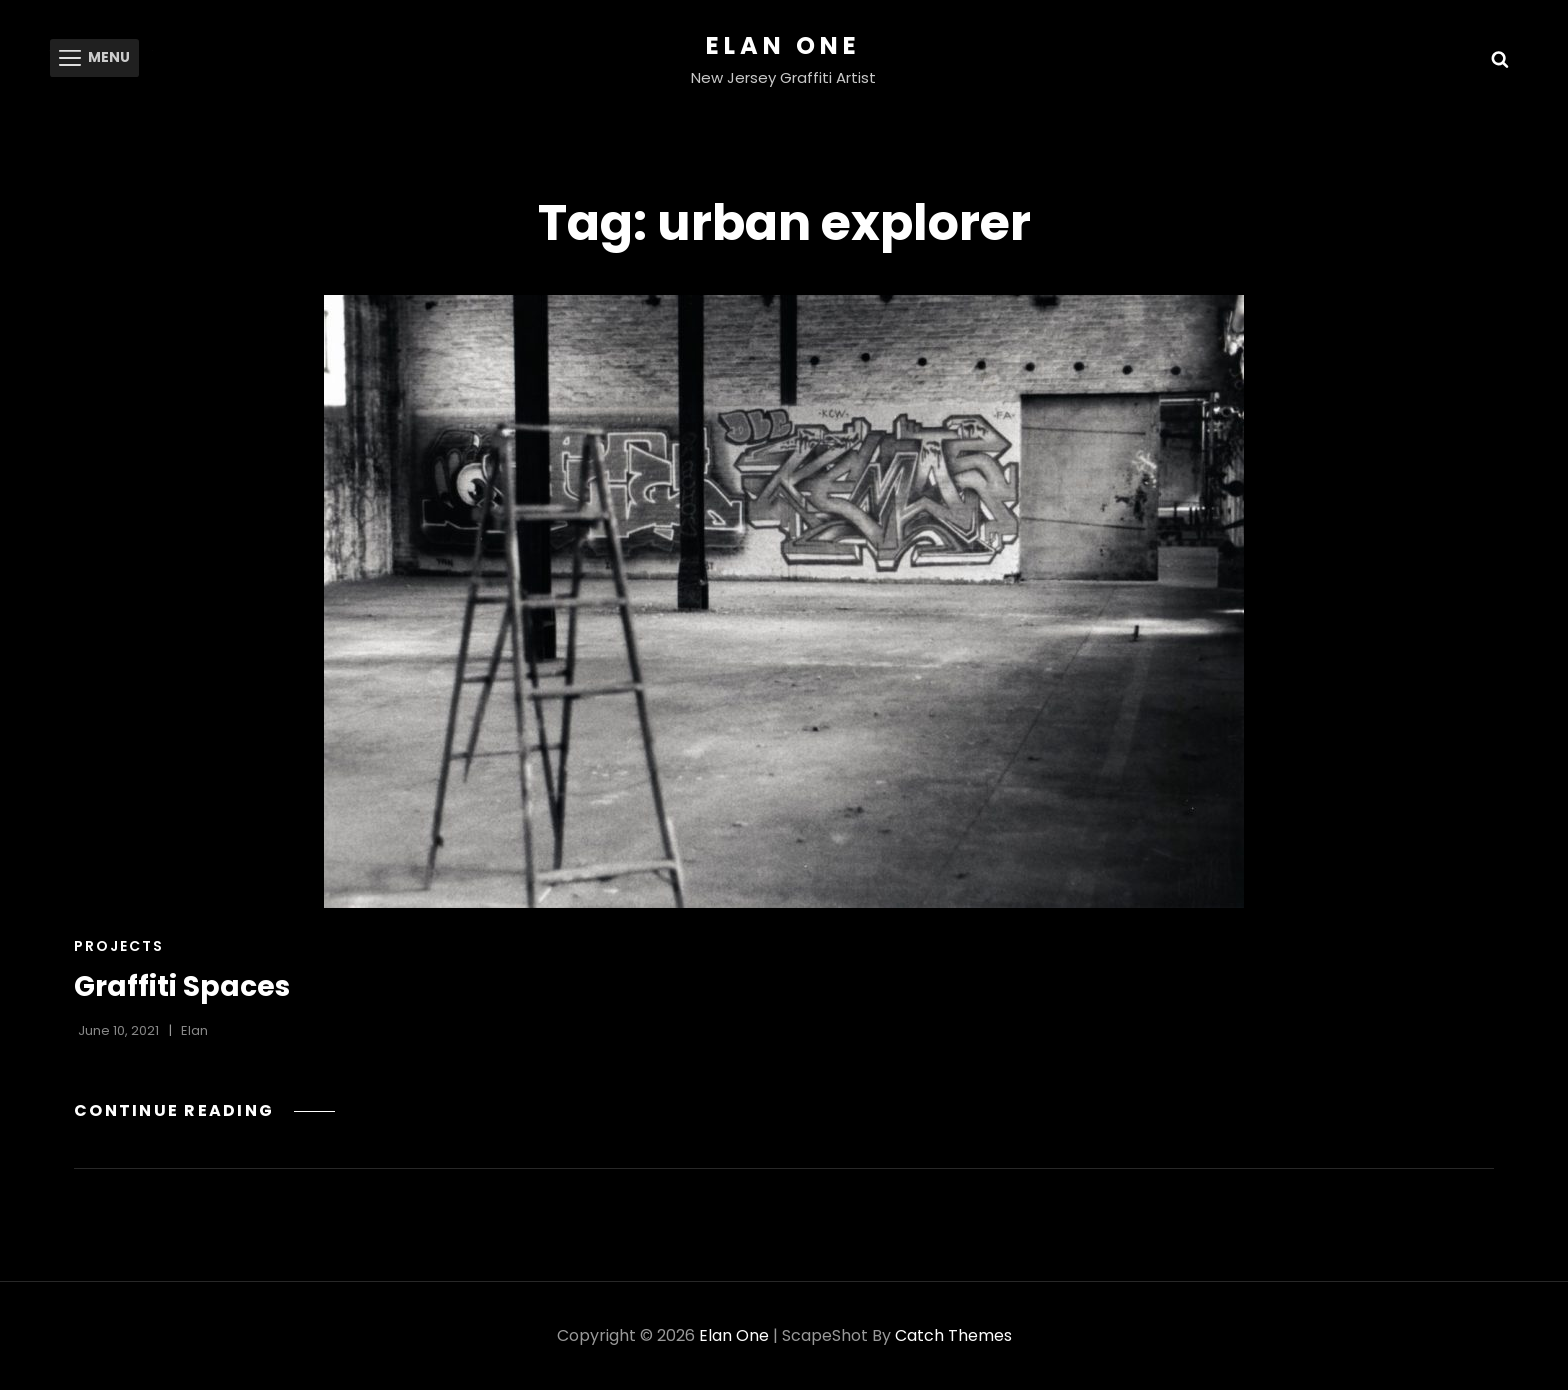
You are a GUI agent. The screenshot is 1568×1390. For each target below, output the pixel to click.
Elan (194, 1030)
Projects (119, 946)
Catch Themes (953, 1335)
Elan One (783, 45)
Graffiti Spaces (182, 986)
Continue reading (205, 1110)
